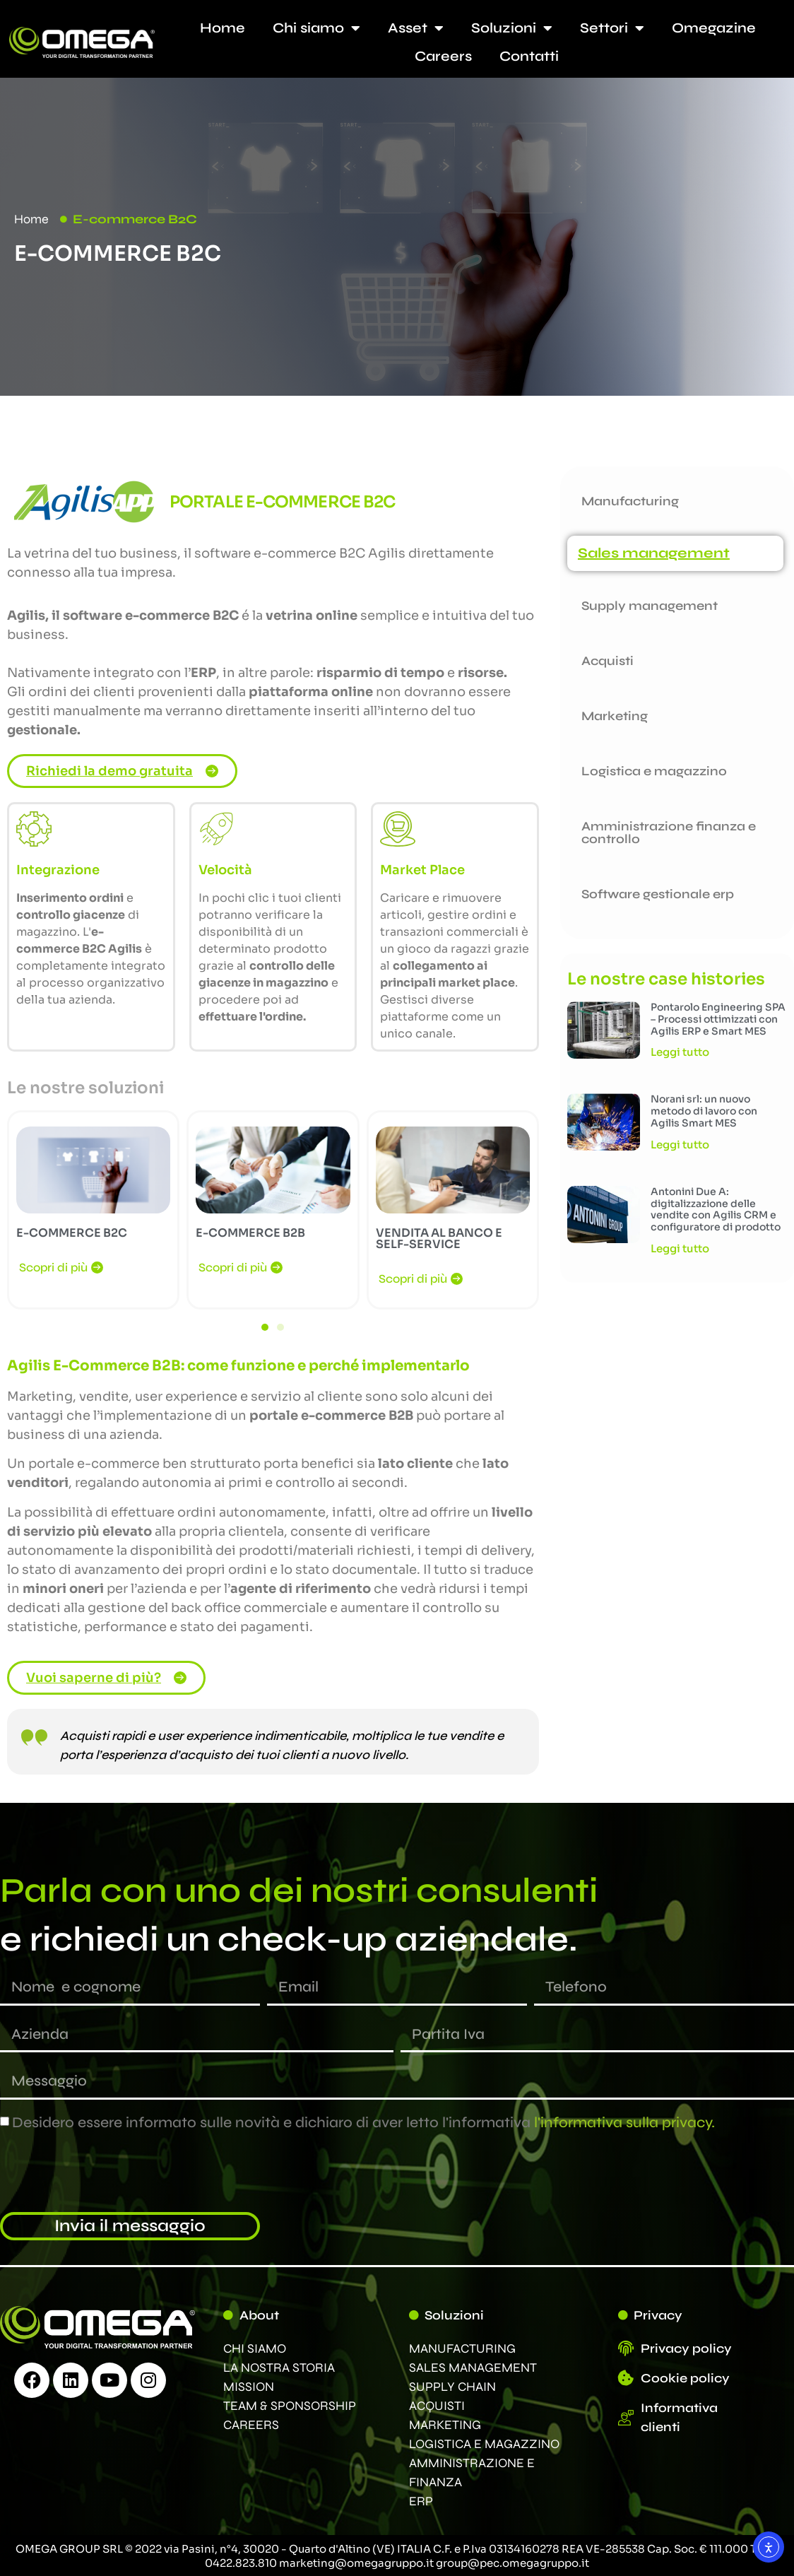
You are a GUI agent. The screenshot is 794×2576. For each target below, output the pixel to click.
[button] (264, 1327)
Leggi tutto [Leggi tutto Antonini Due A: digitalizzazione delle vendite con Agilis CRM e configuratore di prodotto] (680, 1248)
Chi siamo (316, 28)
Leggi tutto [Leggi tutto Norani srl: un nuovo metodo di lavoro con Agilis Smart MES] (680, 1144)
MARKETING (445, 2425)
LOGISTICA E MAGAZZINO (484, 2444)
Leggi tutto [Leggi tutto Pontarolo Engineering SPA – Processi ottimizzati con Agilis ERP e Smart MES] (680, 1052)
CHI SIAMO (254, 2348)
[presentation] (107, 2171)
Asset (416, 28)
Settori (612, 28)
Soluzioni (511, 28)
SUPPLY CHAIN (452, 2386)
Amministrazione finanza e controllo (668, 832)
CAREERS (251, 2425)
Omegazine (714, 28)
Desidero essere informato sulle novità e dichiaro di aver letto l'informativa (363, 2122)
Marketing (614, 716)
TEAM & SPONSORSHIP (289, 2405)
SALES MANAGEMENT (473, 2367)
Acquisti (607, 661)
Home (222, 28)
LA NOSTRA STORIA (279, 2367)
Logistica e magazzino (654, 771)
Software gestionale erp (657, 894)
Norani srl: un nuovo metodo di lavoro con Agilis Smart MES (704, 1111)
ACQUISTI (437, 2405)
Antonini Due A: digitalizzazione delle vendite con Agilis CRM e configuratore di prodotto (716, 1209)
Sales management (654, 553)
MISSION (248, 2386)
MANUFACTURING (462, 2348)
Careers (443, 56)
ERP (421, 2501)
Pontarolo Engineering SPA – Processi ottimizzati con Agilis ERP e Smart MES (718, 1019)
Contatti (529, 56)
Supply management (649, 605)
